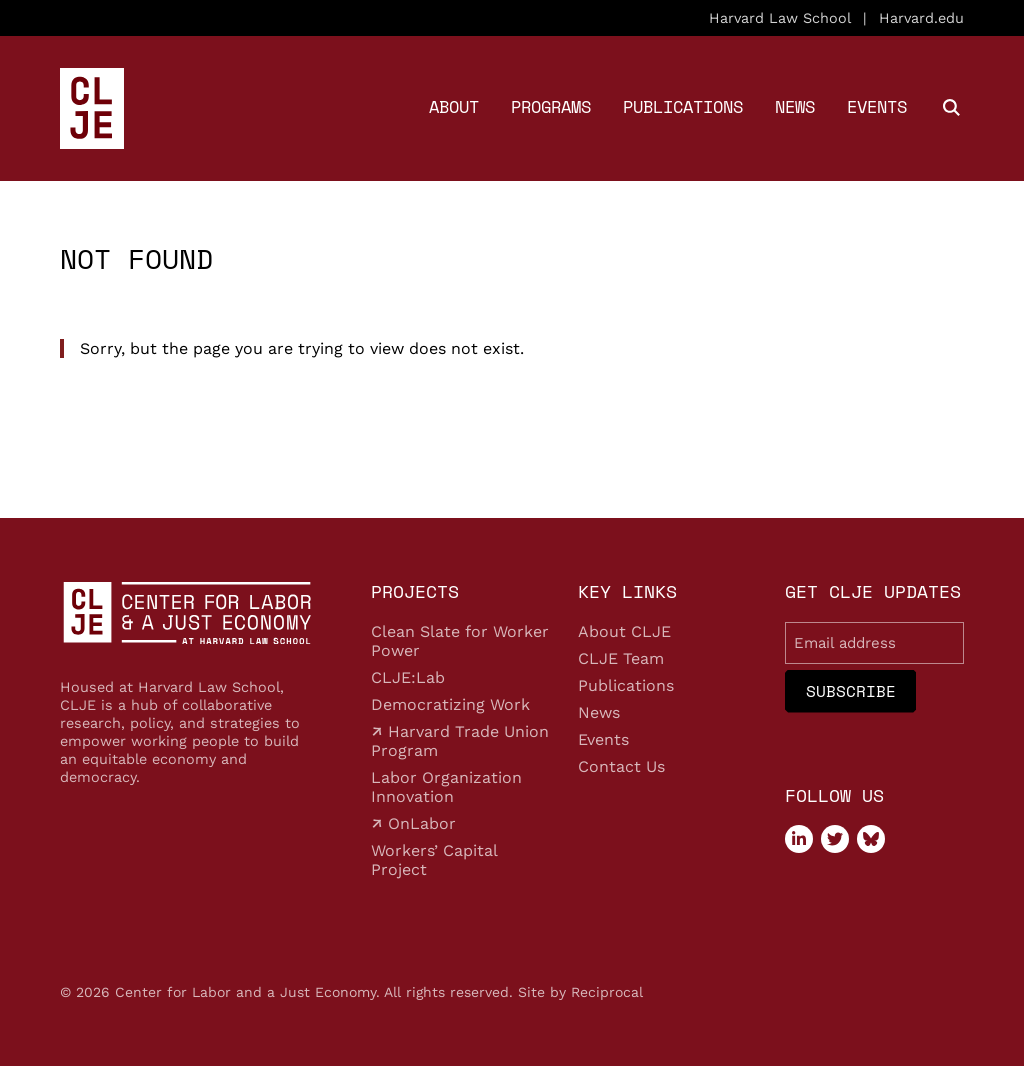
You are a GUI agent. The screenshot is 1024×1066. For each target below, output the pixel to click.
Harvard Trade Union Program (460, 741)
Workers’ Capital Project (434, 860)
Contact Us (621, 766)
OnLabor (419, 823)
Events (877, 106)
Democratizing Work (450, 704)
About (454, 106)
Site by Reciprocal (580, 992)
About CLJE (624, 631)
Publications (683, 106)
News (795, 106)
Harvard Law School (780, 18)
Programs (551, 106)
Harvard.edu (921, 18)
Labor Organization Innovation (446, 787)
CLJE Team (621, 658)
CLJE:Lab (408, 677)
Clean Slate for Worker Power (460, 641)
